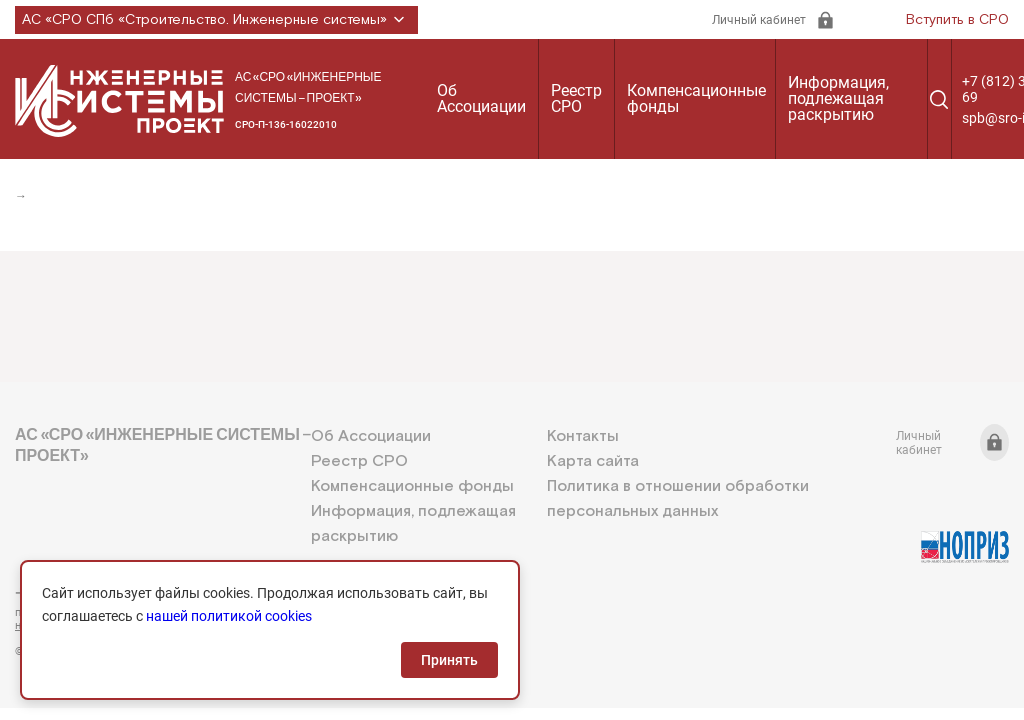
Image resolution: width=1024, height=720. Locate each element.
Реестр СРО (576, 98)
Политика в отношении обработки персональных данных (678, 499)
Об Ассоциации (481, 98)
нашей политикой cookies (229, 616)
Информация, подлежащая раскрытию (838, 98)
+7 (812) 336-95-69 (105, 593)
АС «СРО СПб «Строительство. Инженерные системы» (216, 20)
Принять (449, 660)
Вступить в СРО (957, 20)
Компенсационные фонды (696, 98)
